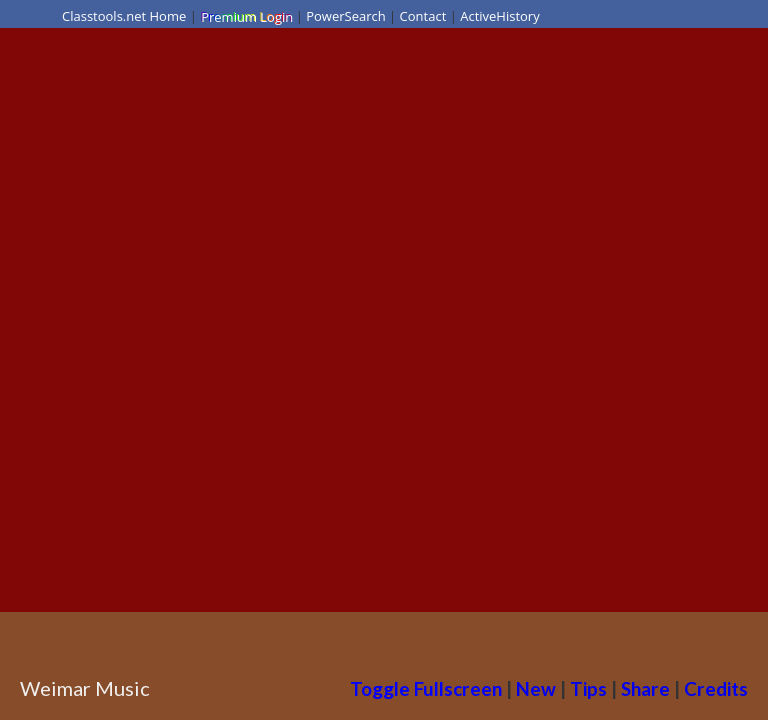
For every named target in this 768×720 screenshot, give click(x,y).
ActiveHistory (500, 16)
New (536, 688)
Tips (588, 688)
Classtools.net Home (124, 16)
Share (645, 688)
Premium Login (246, 16)
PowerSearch (346, 16)
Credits (716, 688)
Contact (423, 16)
